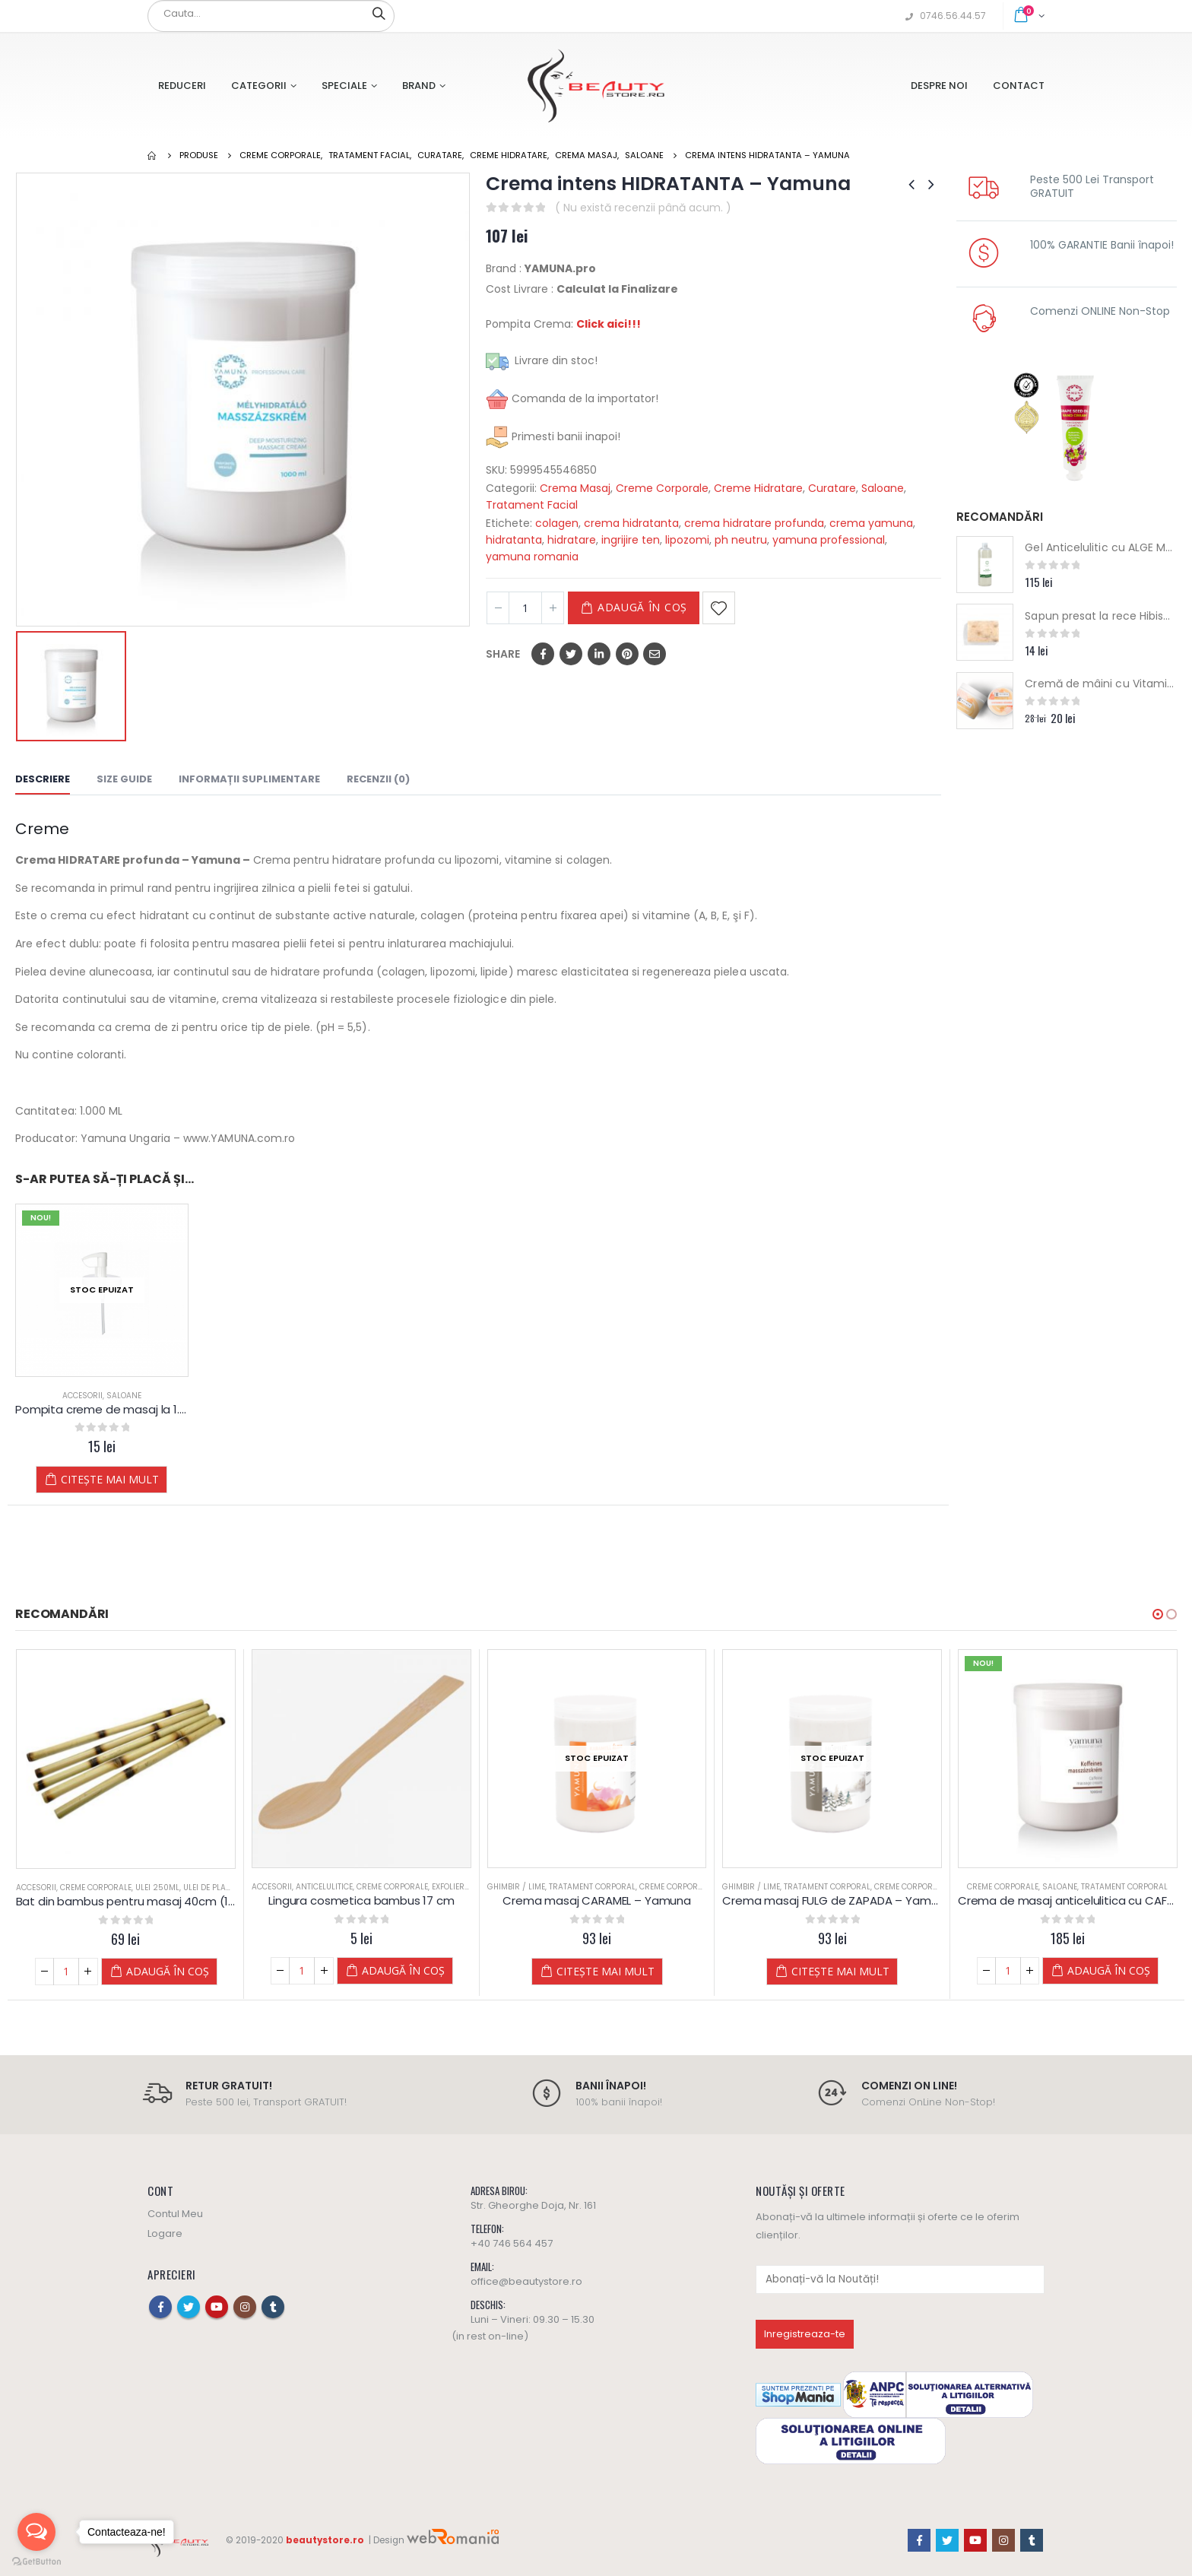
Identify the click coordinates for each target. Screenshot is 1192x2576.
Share (503, 653)
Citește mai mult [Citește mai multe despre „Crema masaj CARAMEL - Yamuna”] (828, 1971)
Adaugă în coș (642, 607)
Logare (164, 2233)
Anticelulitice (547, 1886)
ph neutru (741, 539)
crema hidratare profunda (754, 523)
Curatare (832, 488)
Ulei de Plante (198, 1887)
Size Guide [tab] (124, 779)
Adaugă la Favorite (718, 608)
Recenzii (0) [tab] (378, 779)
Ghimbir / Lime (739, 1886)
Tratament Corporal (815, 1886)
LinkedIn (599, 653)
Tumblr (273, 2306)
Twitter (571, 653)
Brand (419, 85)
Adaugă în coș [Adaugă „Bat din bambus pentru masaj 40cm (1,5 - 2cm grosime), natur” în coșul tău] (154, 1971)
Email (654, 653)
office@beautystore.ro (526, 2281)
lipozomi (687, 539)
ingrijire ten (630, 539)
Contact (1019, 85)
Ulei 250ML (144, 1887)
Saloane (882, 488)
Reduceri (182, 85)
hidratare (571, 539)
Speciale (344, 85)
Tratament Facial (532, 504)
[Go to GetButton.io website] (36, 2560)
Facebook (542, 653)
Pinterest (627, 653)
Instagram (244, 2306)
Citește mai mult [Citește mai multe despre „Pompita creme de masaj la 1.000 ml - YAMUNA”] (110, 1479)
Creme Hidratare (758, 488)
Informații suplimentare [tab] (249, 779)
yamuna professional (828, 539)
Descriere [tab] (42, 779)
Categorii (259, 85)
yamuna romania (532, 556)
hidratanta (514, 539)
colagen (557, 523)
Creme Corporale (662, 488)
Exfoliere (673, 1886)
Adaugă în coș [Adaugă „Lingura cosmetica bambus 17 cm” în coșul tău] (626, 1970)
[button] (1158, 1614)
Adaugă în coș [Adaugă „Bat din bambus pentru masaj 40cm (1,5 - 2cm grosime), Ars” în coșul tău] (390, 1971)
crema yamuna (871, 523)
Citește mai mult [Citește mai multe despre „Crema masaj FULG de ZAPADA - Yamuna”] (1064, 1971)
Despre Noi (939, 85)
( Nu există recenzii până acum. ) (643, 207)
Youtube (216, 2306)
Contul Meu (175, 2213)
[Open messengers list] (36, 2532)
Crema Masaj (575, 488)
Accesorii (82, 1395)
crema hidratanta (631, 523)
